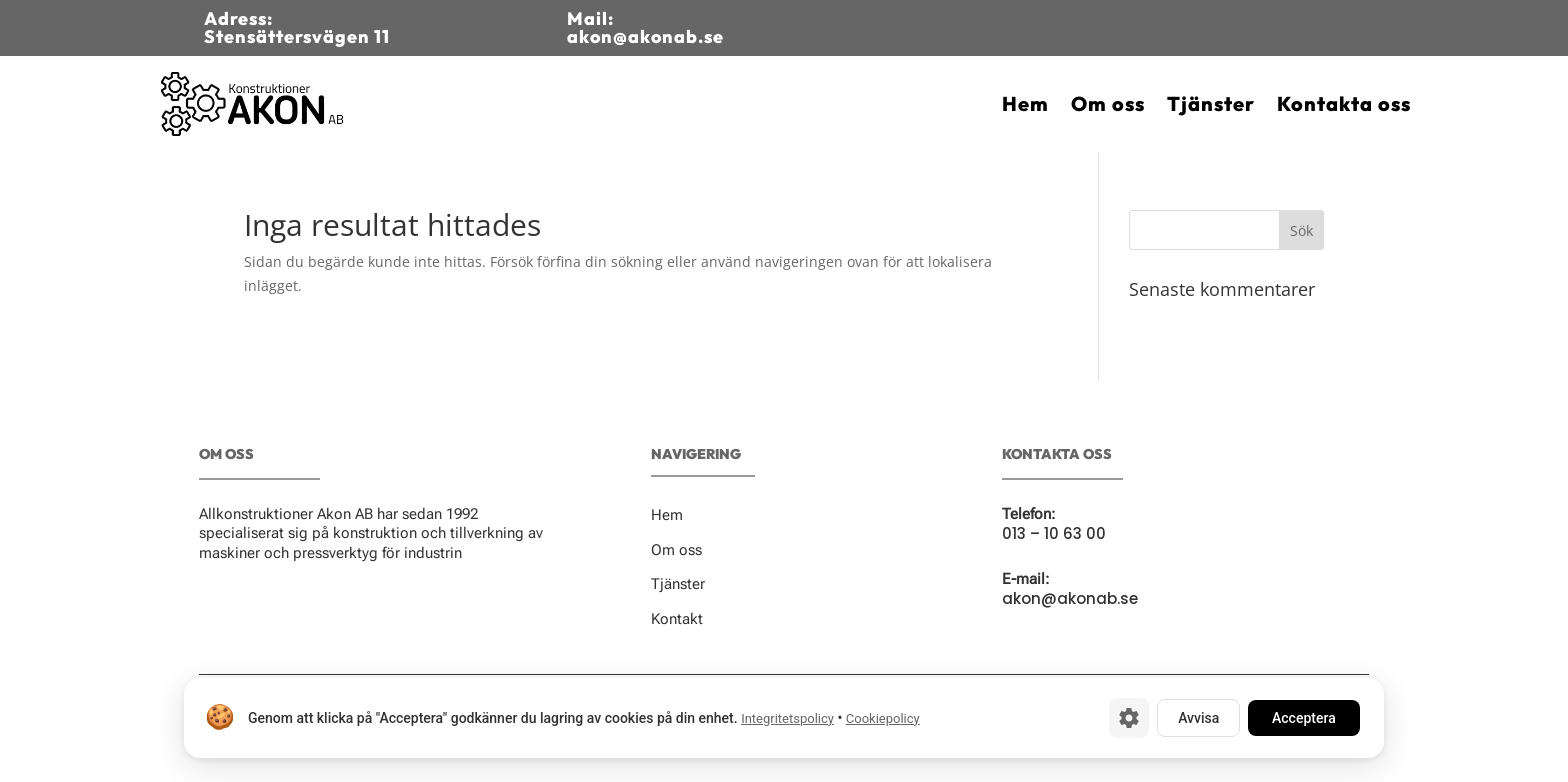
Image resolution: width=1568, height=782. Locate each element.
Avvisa (1198, 718)
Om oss (1108, 103)
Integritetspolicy (787, 718)
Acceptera (1304, 718)
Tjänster (1211, 103)
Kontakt (677, 619)
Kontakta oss (1344, 103)
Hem (1025, 103)
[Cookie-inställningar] (1129, 718)
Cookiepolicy (883, 718)
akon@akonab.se (1070, 598)
